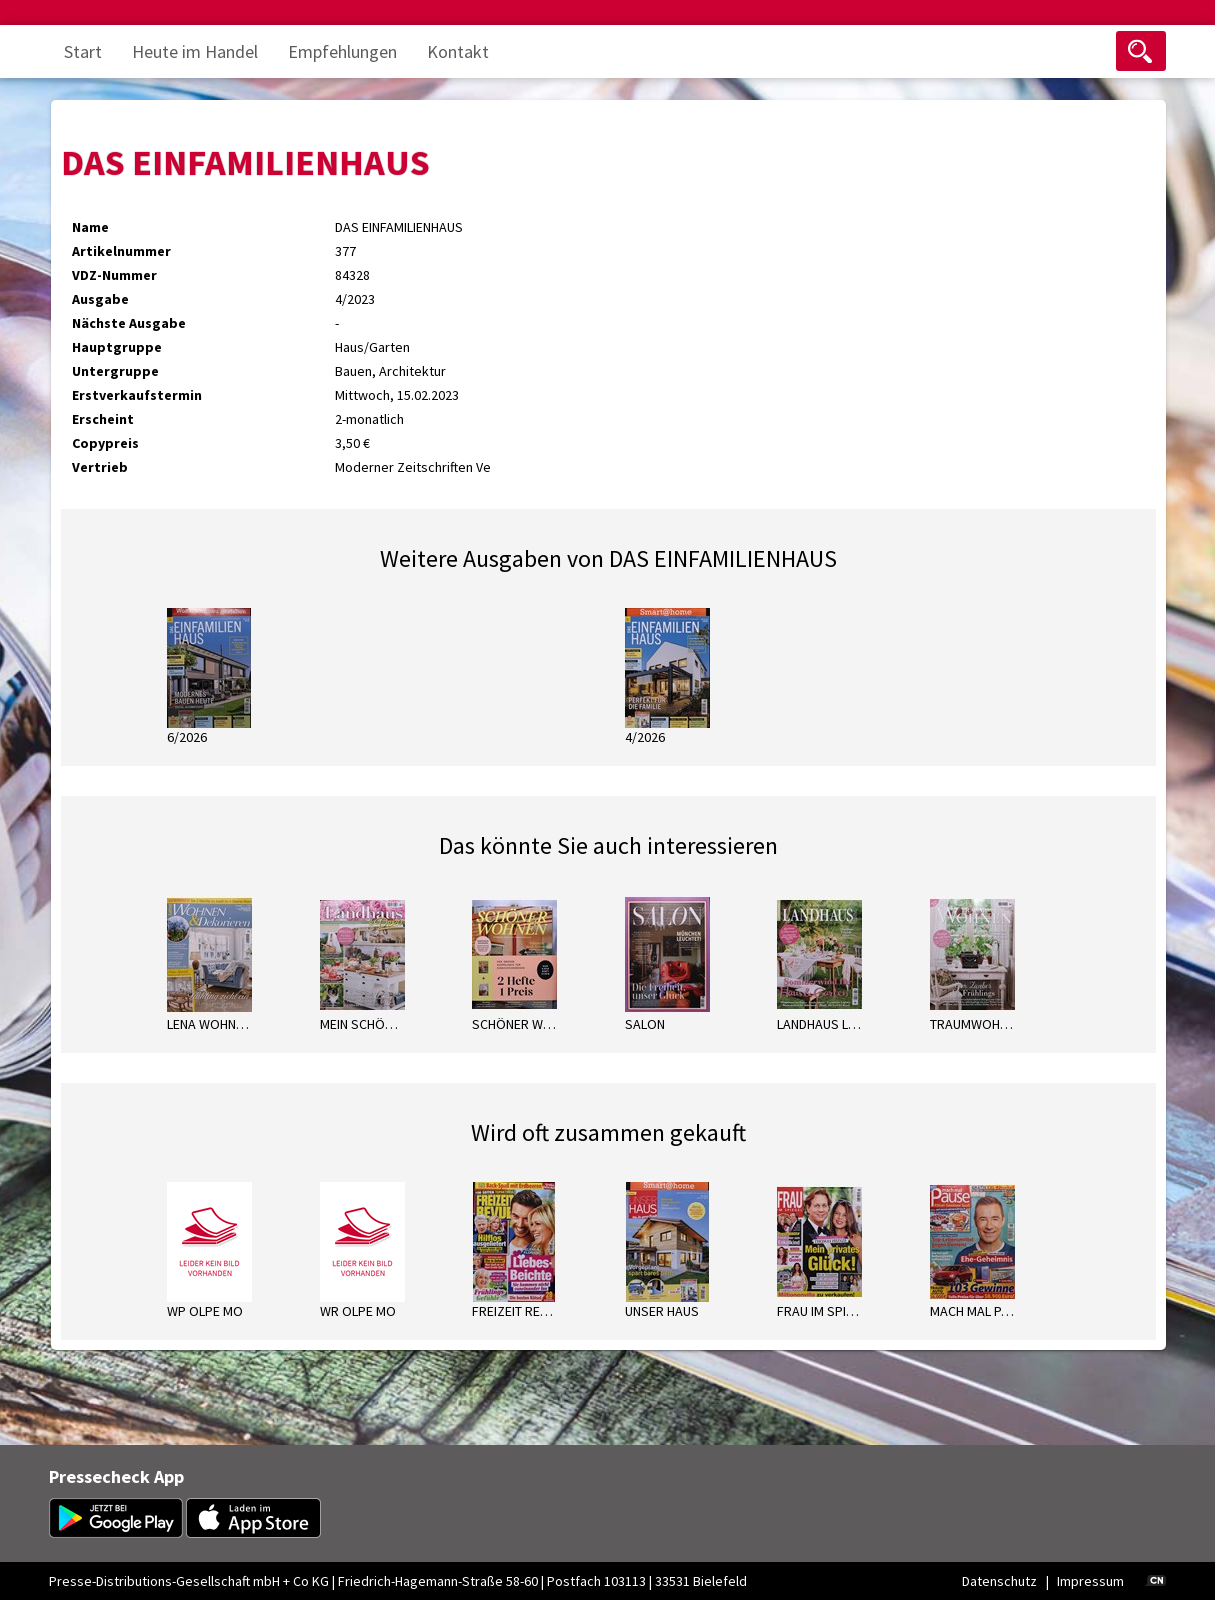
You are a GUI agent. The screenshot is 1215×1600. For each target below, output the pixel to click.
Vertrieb (100, 467)
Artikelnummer (121, 251)
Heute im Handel (195, 51)
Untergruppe (115, 371)
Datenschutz (999, 1581)
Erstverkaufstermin (137, 395)
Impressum (1090, 1581)
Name (90, 227)
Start (83, 51)
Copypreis (105, 443)
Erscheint (103, 419)
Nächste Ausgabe (129, 323)
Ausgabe (100, 299)
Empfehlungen (342, 51)
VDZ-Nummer (114, 275)
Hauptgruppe (117, 347)
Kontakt (458, 51)
